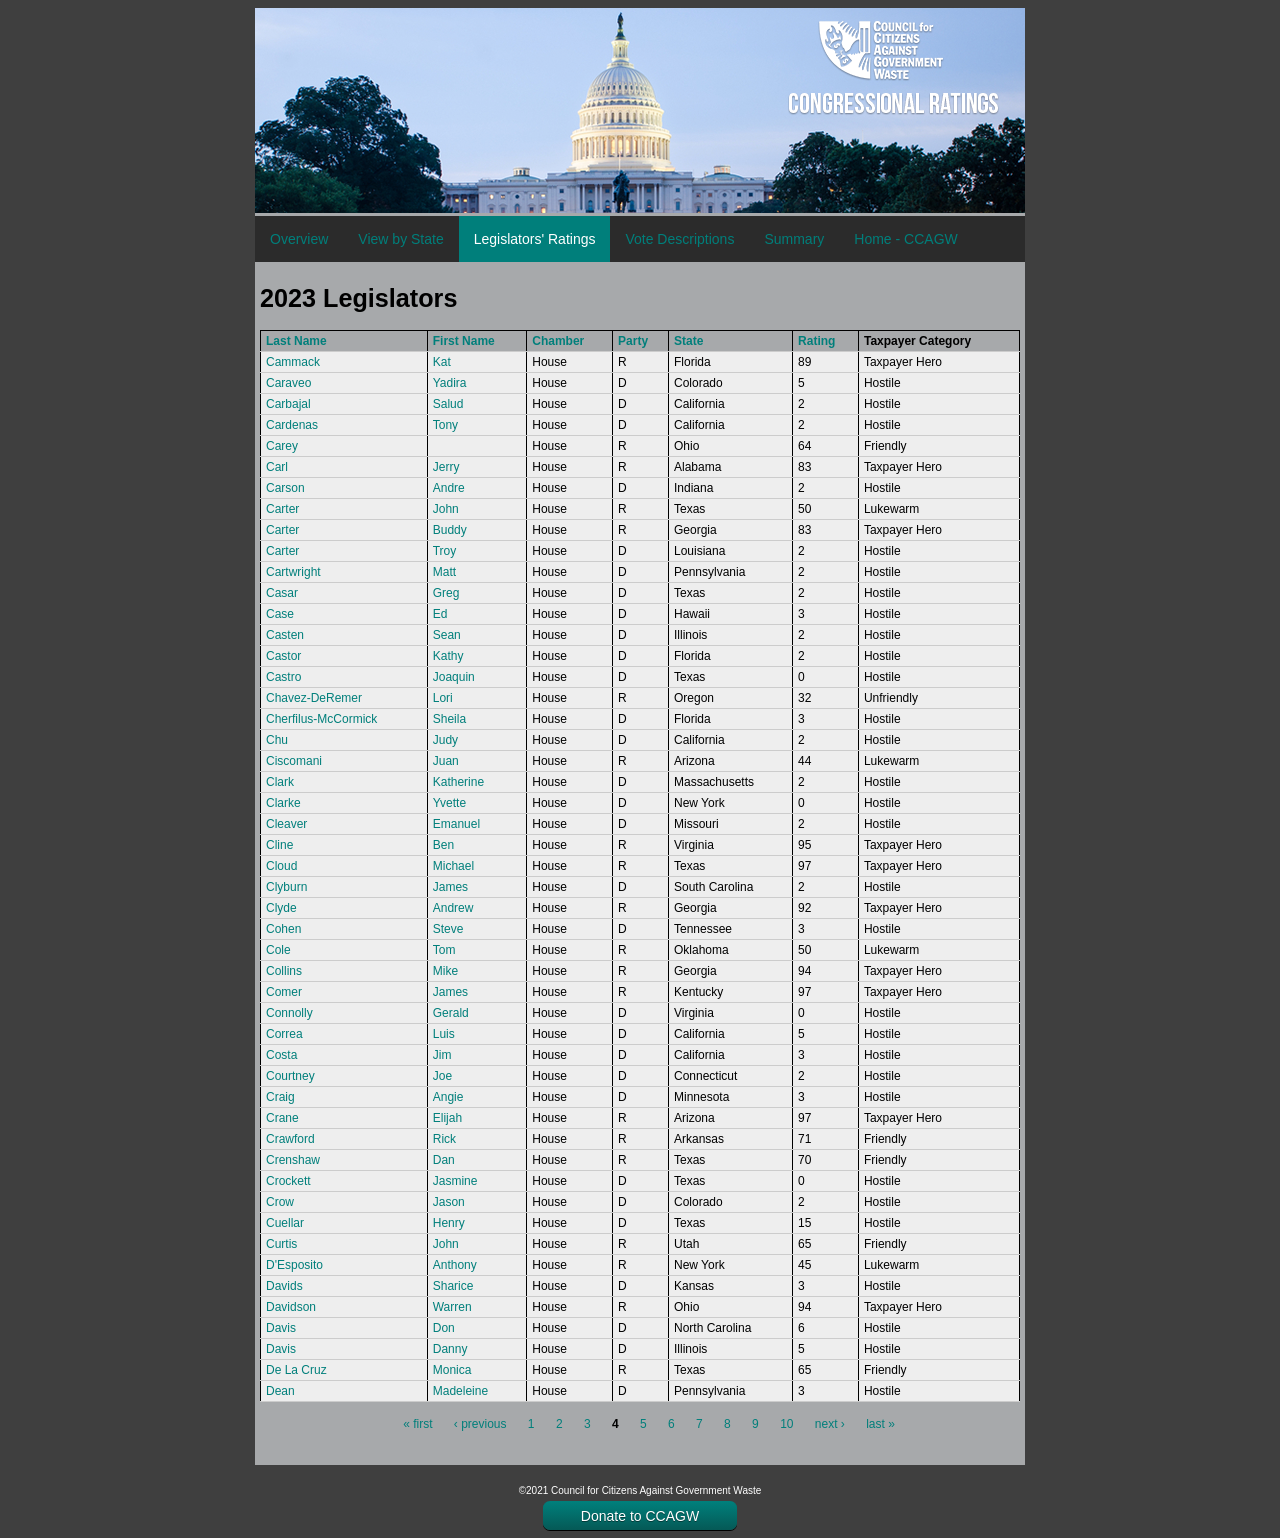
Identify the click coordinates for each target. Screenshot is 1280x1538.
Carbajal (288, 404)
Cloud (281, 866)
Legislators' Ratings (535, 239)
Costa (281, 1055)
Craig (280, 1097)
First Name (464, 341)
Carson (285, 488)
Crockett (288, 1181)
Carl (277, 467)
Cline (279, 845)
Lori (443, 698)
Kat (442, 362)
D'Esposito (294, 1265)
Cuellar (285, 1223)
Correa (284, 1034)
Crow (280, 1202)
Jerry (446, 467)
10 (786, 1424)
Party (633, 341)
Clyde (281, 908)
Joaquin (454, 677)
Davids (284, 1286)
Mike (445, 971)
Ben (443, 845)
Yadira (450, 383)
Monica (452, 1370)
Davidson (291, 1307)
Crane (282, 1118)
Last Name (296, 341)
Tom (444, 950)
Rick (444, 1139)
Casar (282, 593)
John (446, 509)
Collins (284, 971)
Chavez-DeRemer (314, 698)
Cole (278, 950)
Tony (445, 425)
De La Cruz (296, 1370)
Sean (447, 635)
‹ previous (480, 1424)
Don (444, 1328)
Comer (284, 992)
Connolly (289, 1013)
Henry (449, 1223)
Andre (449, 488)
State (688, 341)
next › (830, 1424)
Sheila (449, 719)
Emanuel (456, 824)
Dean (280, 1391)
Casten (285, 635)
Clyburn (286, 887)
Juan (446, 761)
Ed (440, 614)
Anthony (455, 1265)
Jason (449, 1202)
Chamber (558, 341)
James (450, 887)
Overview (299, 239)
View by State (400, 239)
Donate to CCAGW (640, 1516)
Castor (283, 656)
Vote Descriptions (679, 239)
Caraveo (288, 383)
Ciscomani (294, 761)
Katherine (458, 782)
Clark (280, 782)
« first (417, 1424)
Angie (448, 1097)
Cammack (293, 362)
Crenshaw (293, 1160)
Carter (282, 509)
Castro (283, 677)
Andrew (453, 908)
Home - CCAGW (905, 239)
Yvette (449, 803)
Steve (448, 929)
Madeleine (460, 1391)
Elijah (447, 1118)
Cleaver (286, 824)
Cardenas (292, 425)
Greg (446, 593)
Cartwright (293, 572)
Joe (442, 1076)
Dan (444, 1160)
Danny (450, 1349)
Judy (445, 740)
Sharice (453, 1286)
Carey (282, 446)
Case (280, 614)
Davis (281, 1328)
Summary (794, 239)
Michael (453, 866)
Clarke (283, 803)
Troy (445, 551)
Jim (442, 1055)
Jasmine (455, 1181)
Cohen (283, 929)
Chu (277, 740)
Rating (816, 341)
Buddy (450, 530)
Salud (448, 404)
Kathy (448, 656)
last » (880, 1424)
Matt (444, 572)
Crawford (290, 1139)
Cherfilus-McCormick (321, 719)
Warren (452, 1307)
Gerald (451, 1013)
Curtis (281, 1244)
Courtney (290, 1076)
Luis (444, 1034)
